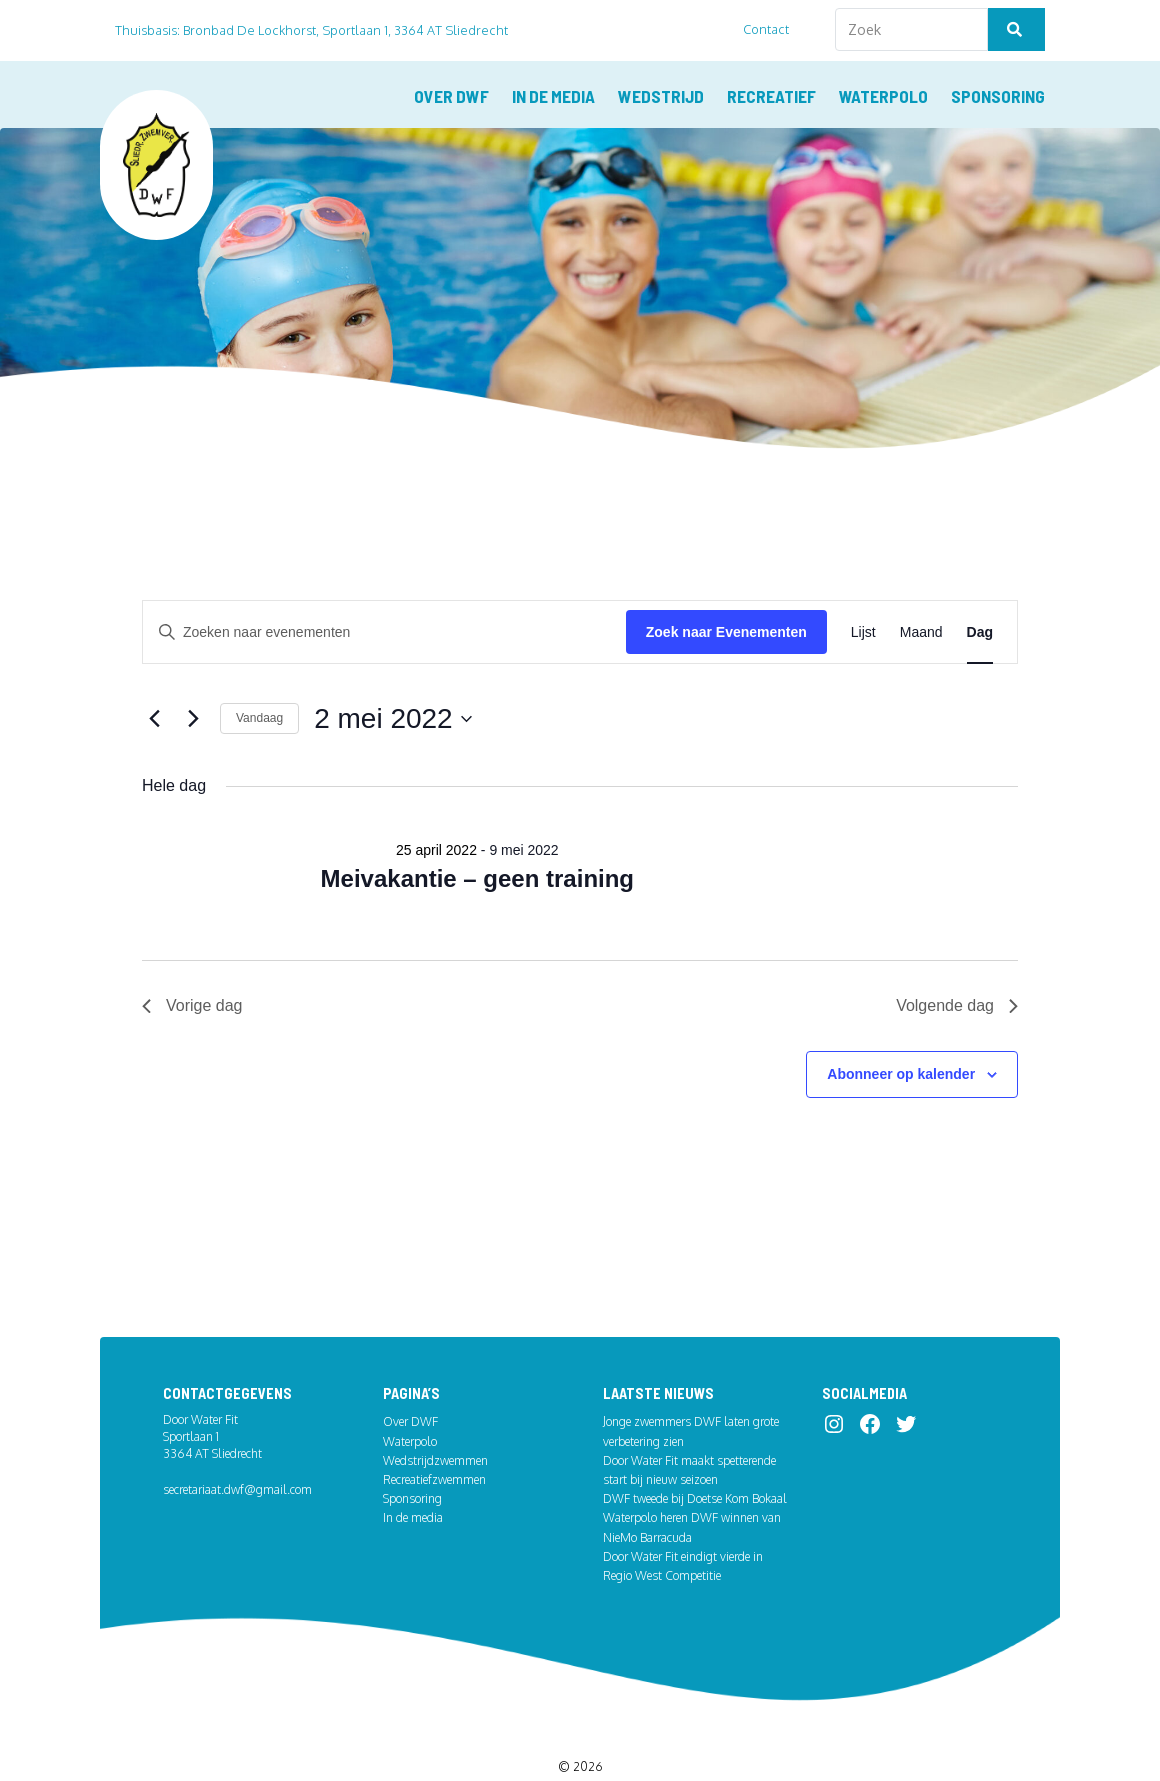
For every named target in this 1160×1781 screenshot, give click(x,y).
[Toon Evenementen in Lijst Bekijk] (863, 581)
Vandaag (259, 668)
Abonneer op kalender (901, 1023)
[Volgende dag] (193, 668)
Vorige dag (192, 955)
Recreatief (771, 96)
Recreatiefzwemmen (434, 1431)
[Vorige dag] (154, 668)
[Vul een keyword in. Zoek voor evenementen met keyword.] (384, 581)
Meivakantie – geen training (477, 827)
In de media (553, 96)
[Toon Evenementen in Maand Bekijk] (921, 581)
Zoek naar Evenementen (726, 581)
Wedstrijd (661, 96)
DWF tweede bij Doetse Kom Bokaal (695, 1450)
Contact (767, 29)
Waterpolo (883, 96)
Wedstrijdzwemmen (435, 1412)
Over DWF (451, 96)
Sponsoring (998, 96)
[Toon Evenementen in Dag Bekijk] (980, 581)
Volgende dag (957, 955)
